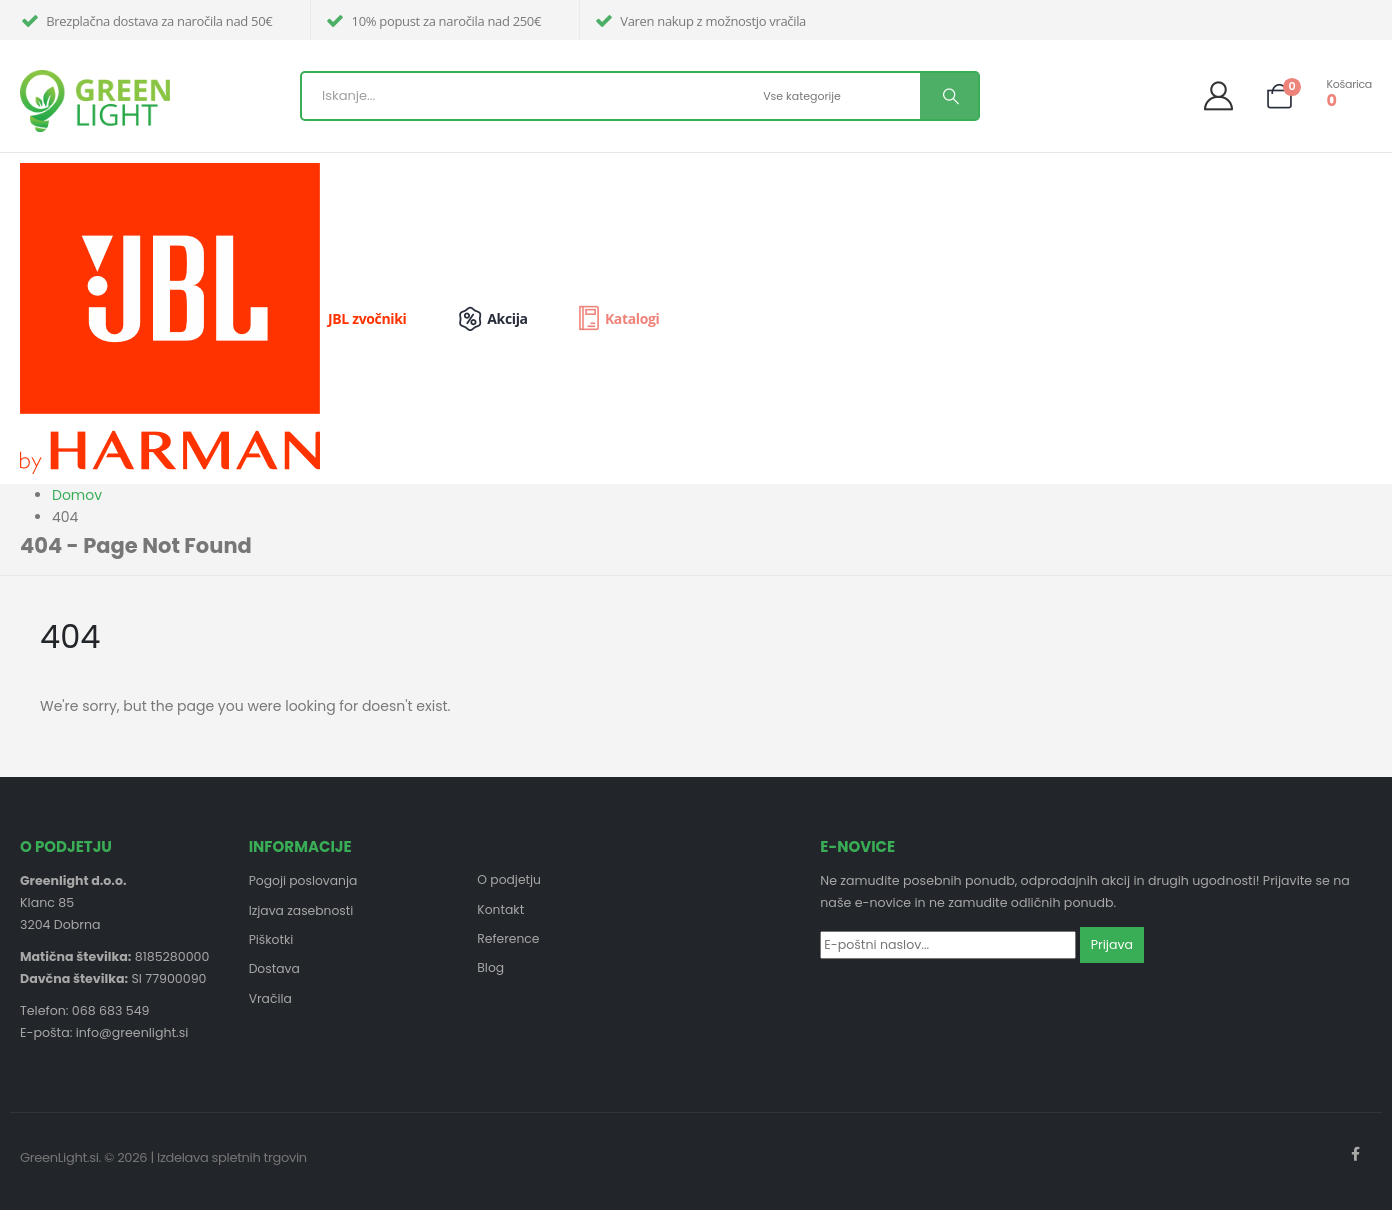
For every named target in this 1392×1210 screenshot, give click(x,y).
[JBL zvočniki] (229, 318)
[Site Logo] (95, 101)
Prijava (1112, 944)
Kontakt (501, 909)
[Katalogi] (617, 319)
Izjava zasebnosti (302, 910)
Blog (490, 969)
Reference (508, 939)
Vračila (271, 1000)
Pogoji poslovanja (304, 880)
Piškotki (272, 940)
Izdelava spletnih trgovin (232, 1157)
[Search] (949, 96)
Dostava (275, 970)
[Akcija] (505, 319)
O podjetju (509, 879)
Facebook (1355, 1154)
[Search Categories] (839, 96)
